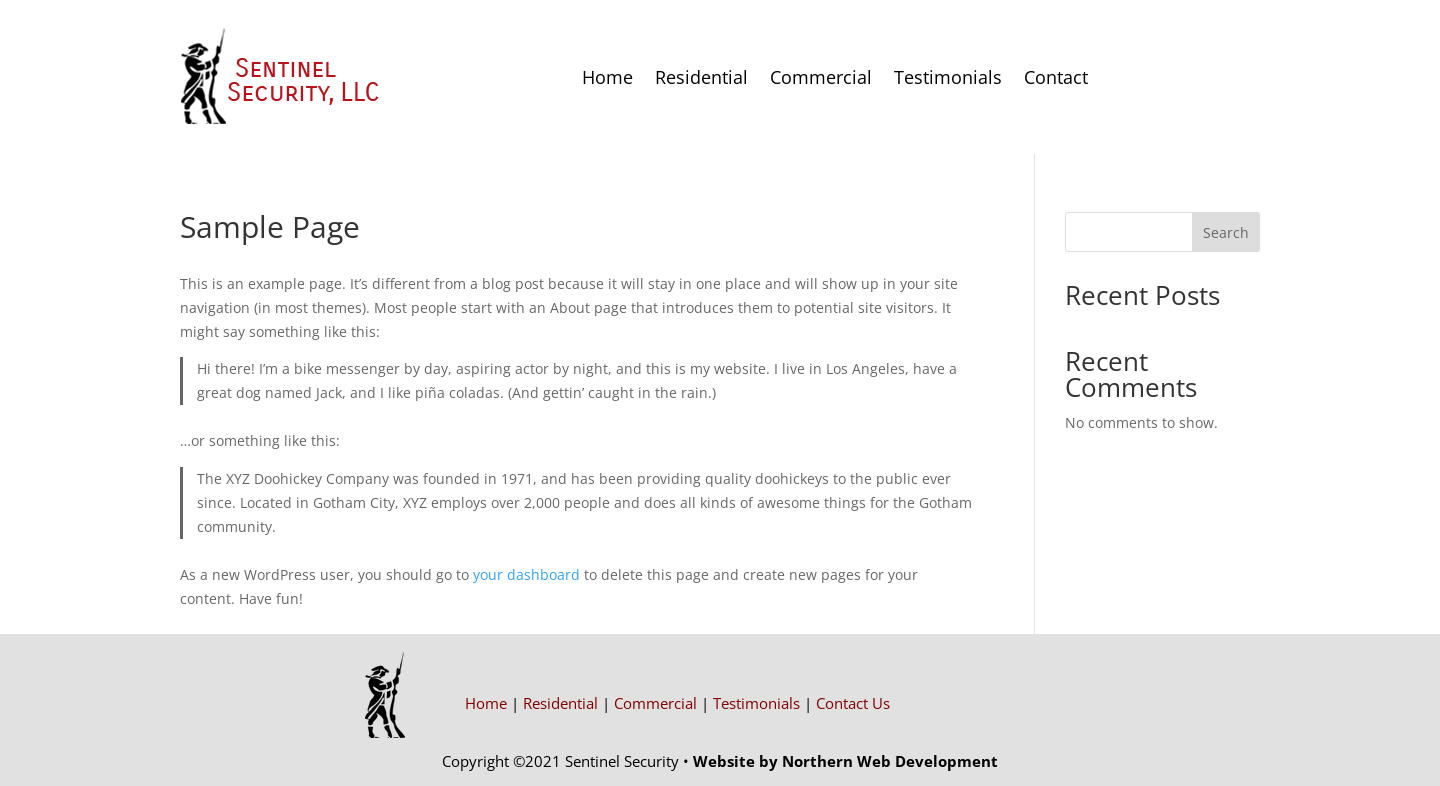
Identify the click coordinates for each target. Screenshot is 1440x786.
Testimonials (948, 77)
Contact (1056, 77)
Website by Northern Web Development (845, 761)
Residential (701, 77)
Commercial (821, 77)
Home (607, 77)
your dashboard (526, 574)
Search (1226, 232)
